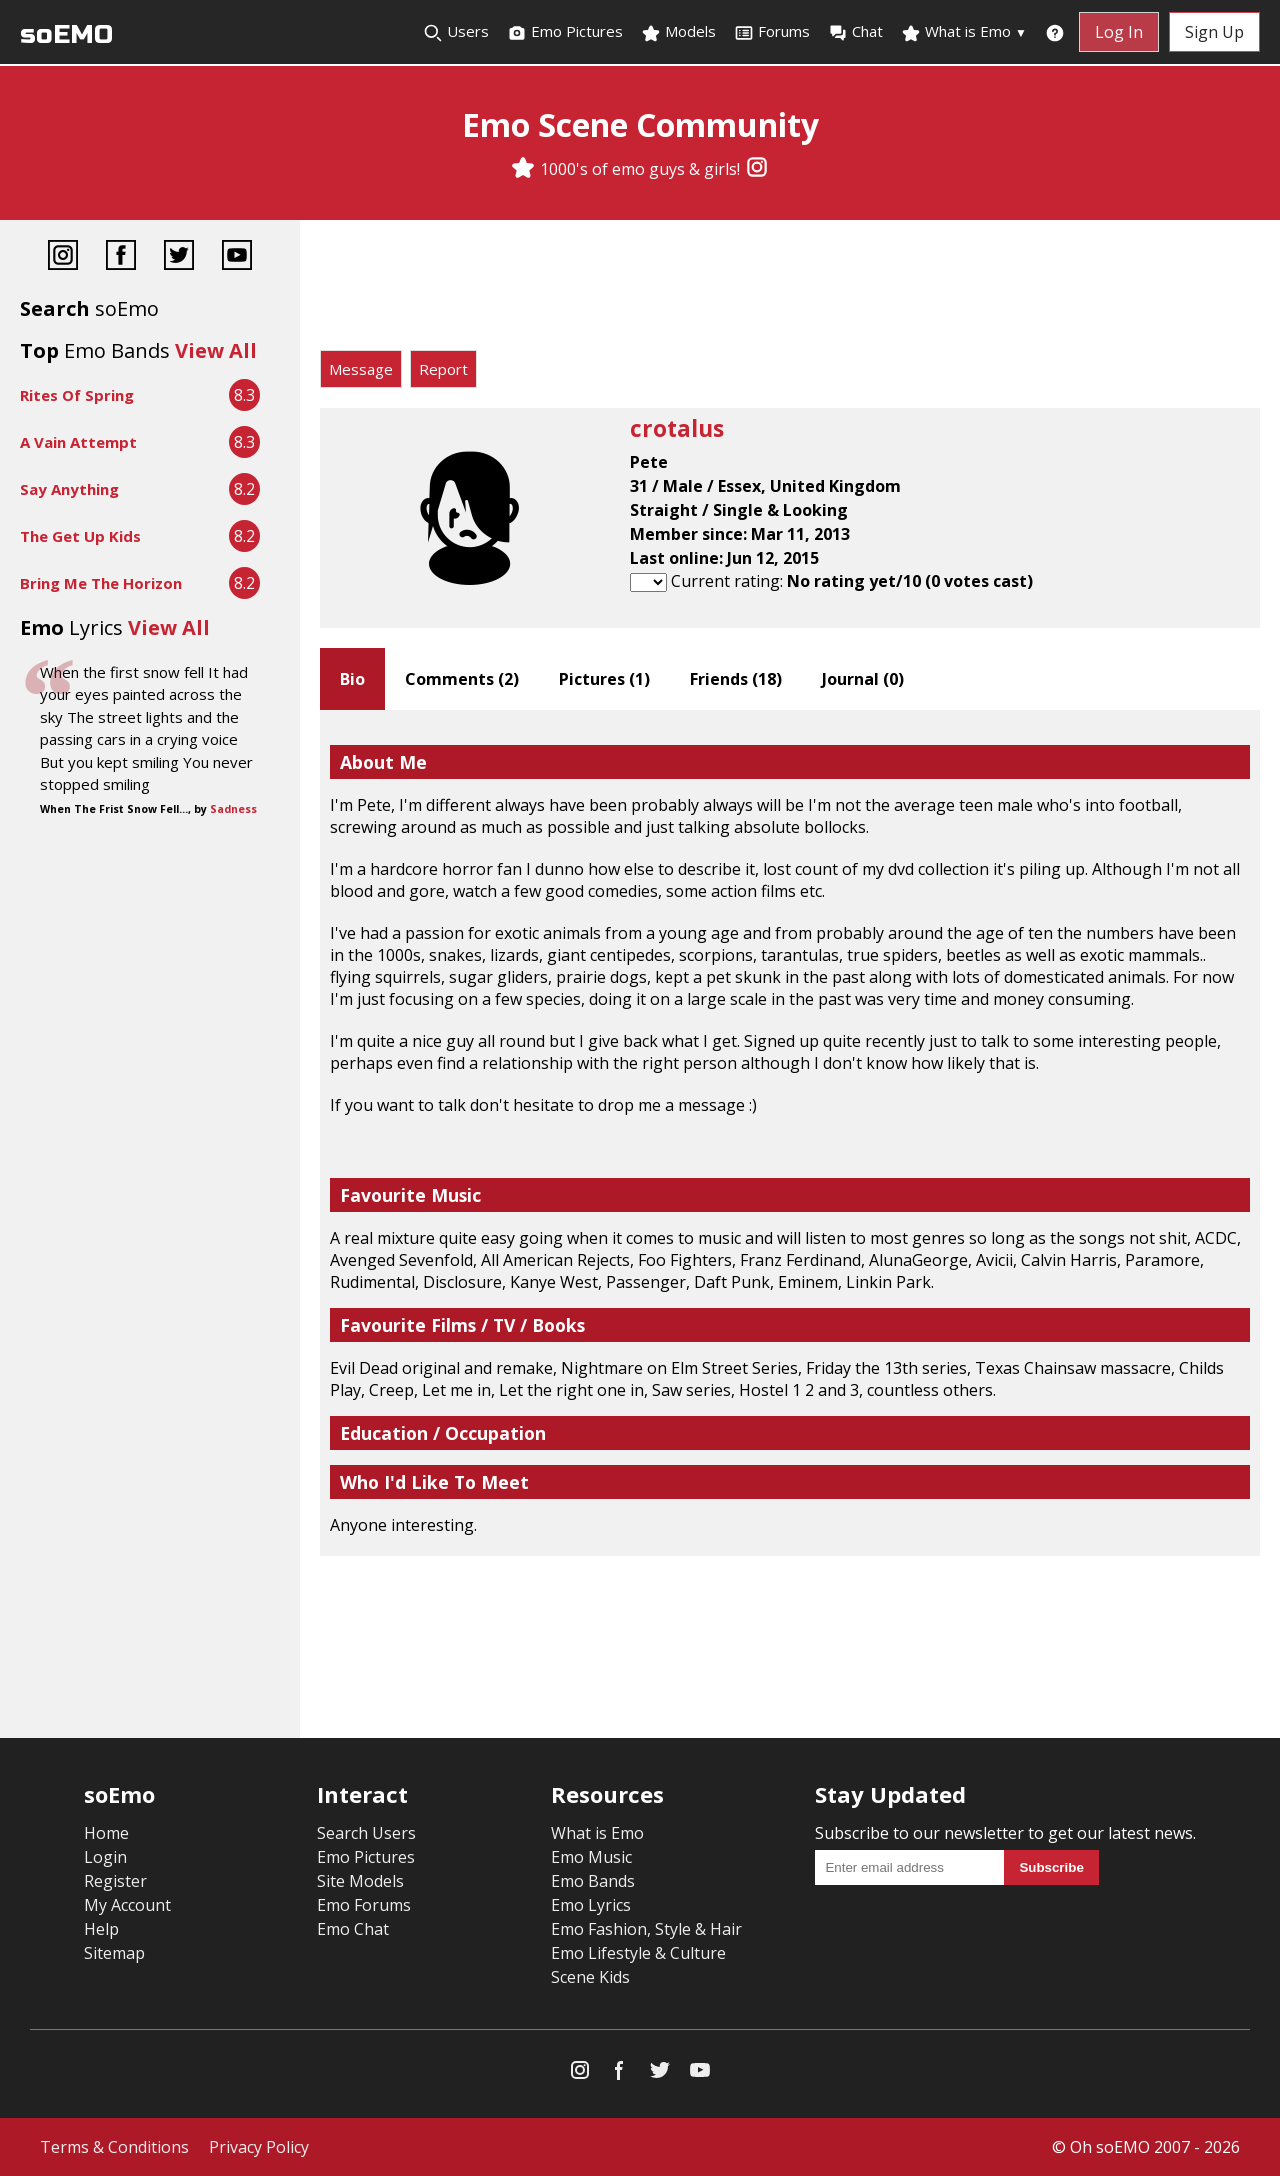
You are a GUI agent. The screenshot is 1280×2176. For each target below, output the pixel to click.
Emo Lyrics (591, 1905)
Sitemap (114, 1953)
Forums (772, 32)
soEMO (66, 34)
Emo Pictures (565, 32)
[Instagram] (757, 169)
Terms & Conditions (114, 2147)
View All (216, 350)
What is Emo (964, 32)
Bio (352, 679)
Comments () (462, 679)
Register (115, 1881)
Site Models (360, 1881)
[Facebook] (121, 257)
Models (678, 32)
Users (456, 32)
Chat (855, 32)
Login (105, 1857)
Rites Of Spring (77, 395)
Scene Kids (590, 1977)
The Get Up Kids (80, 536)
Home (106, 1833)
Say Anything (69, 489)
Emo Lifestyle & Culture (638, 1953)
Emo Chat (353, 1929)
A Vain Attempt (78, 442)
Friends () (736, 679)
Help (101, 1929)
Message (361, 369)
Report (443, 369)
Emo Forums (364, 1905)
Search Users (366, 1833)
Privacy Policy (259, 2147)
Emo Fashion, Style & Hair (646, 1929)
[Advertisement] (790, 290)
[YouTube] (237, 257)
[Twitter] (179, 257)
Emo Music (591, 1857)
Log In (1119, 32)
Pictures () (604, 679)
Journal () (863, 679)
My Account (127, 1905)
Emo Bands (593, 1881)
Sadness (233, 809)
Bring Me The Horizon (101, 583)
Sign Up (1214, 32)
